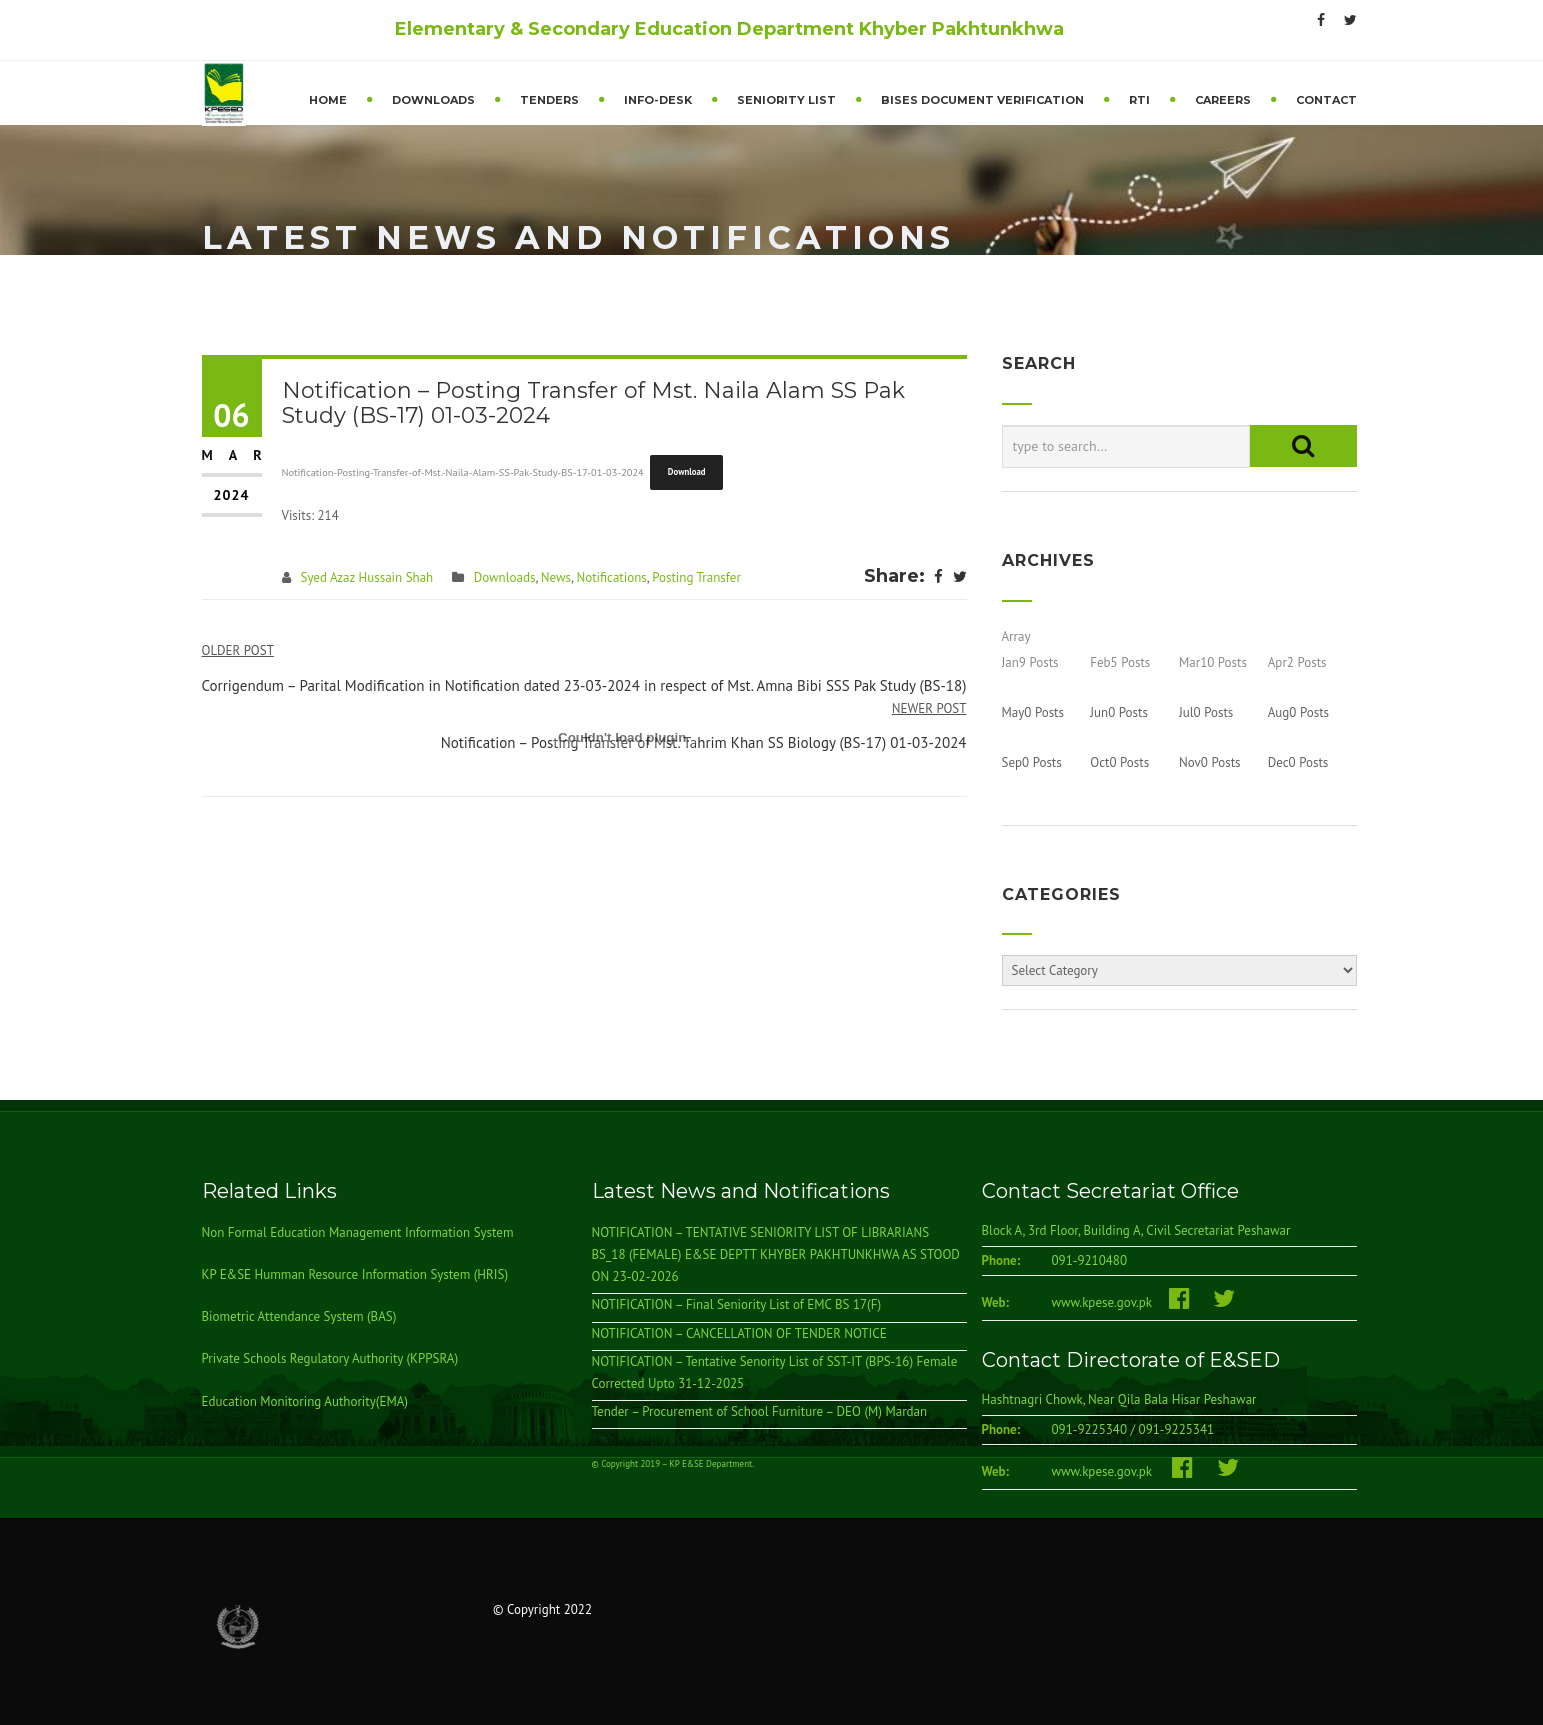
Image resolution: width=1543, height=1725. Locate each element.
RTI (1139, 100)
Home (328, 100)
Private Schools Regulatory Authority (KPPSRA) (330, 1359)
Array (1016, 636)
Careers (1223, 100)
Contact (1326, 100)
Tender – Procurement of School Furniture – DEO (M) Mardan (760, 1411)
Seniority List (786, 100)
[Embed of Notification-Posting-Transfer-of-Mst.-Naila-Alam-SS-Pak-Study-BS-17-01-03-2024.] (624, 738)
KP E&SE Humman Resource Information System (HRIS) (355, 1275)
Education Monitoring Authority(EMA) (305, 1401)
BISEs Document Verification (982, 100)
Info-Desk (658, 100)
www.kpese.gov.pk (1111, 1303)
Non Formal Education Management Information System (358, 1233)
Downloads (433, 100)
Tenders (549, 100)
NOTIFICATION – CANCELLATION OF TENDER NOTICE (739, 1333)
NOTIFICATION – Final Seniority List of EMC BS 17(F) (737, 1305)
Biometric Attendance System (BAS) (299, 1317)
